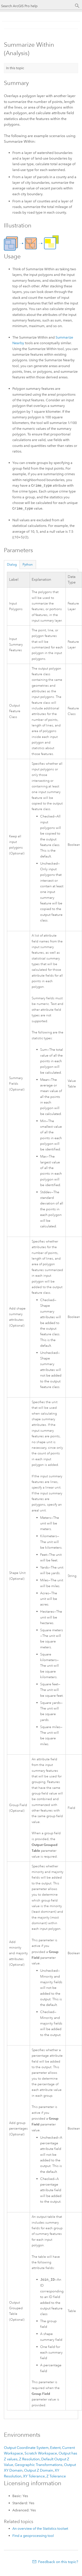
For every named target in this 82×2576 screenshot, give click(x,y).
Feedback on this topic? (58, 2562)
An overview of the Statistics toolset (40, 2528)
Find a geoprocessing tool (33, 2536)
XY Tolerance (34, 2476)
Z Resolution (29, 2459)
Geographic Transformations (38, 2464)
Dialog (12, 564)
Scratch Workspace (41, 2453)
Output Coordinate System (26, 2447)
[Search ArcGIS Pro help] (36, 6)
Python (28, 564)
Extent (55, 2447)
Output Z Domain (38, 2470)
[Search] (77, 6)
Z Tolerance (56, 2476)
